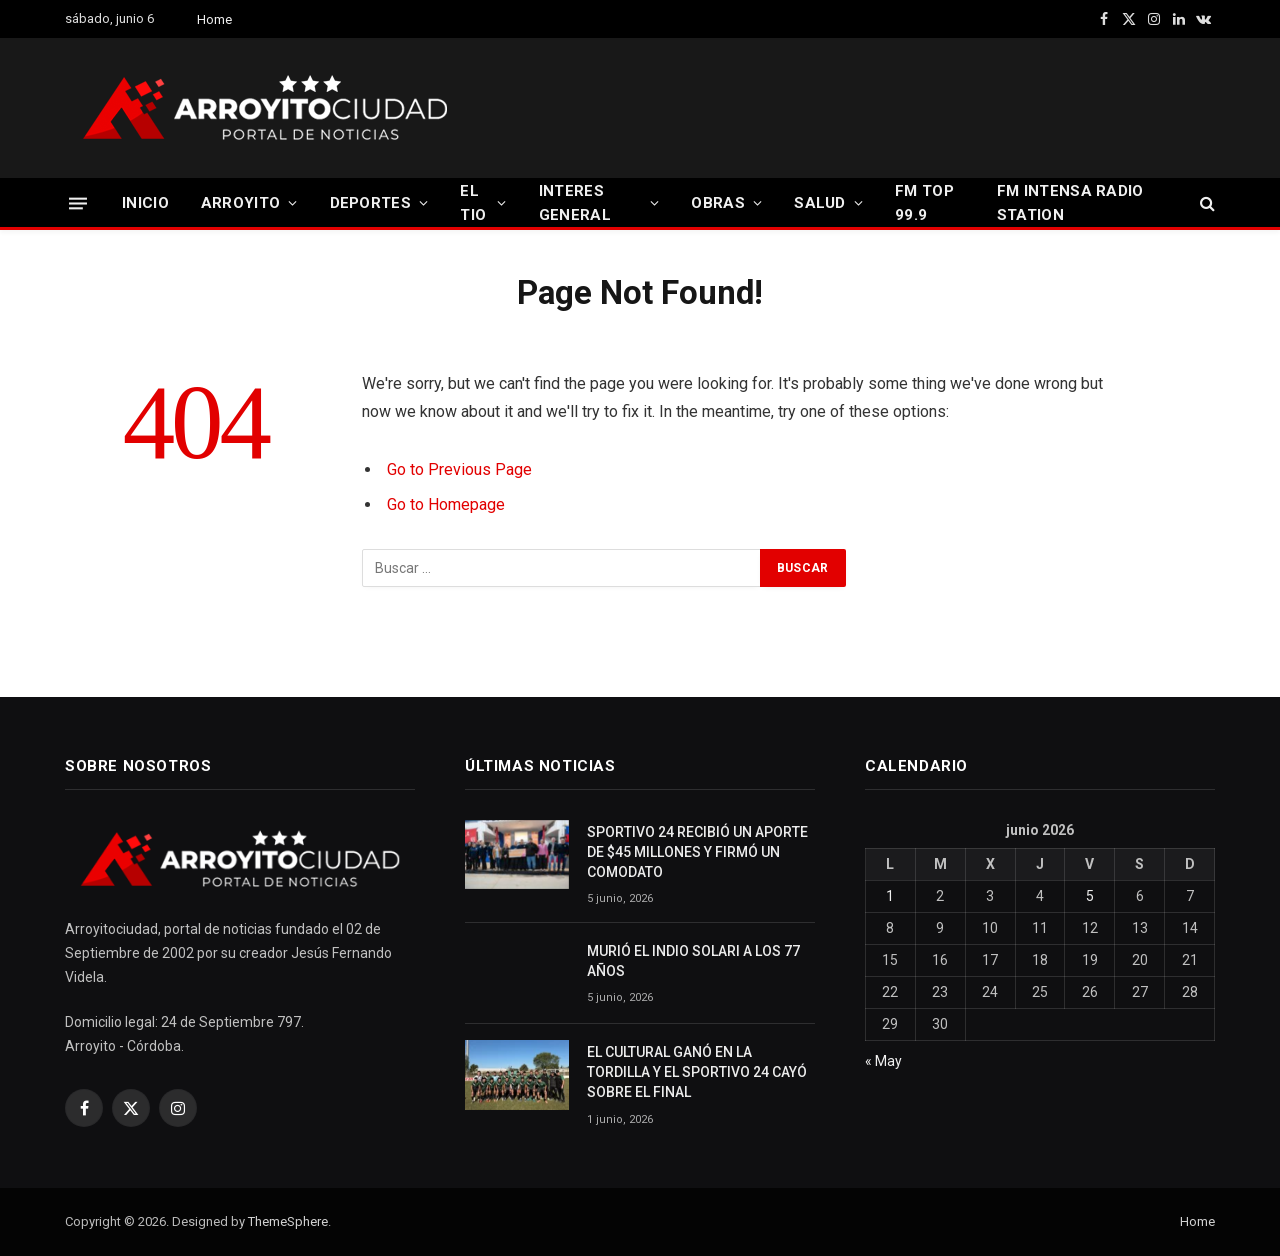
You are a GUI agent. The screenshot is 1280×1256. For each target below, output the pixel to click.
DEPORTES (370, 203)
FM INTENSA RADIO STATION (1070, 203)
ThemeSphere (288, 1221)
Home (214, 19)
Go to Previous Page (459, 469)
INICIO (145, 203)
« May (883, 1061)
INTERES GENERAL (575, 203)
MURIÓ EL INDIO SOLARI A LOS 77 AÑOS (693, 961)
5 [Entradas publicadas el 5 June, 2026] (1090, 896)
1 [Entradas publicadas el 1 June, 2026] (890, 896)
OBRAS (718, 203)
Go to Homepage (446, 504)
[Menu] (78, 202)
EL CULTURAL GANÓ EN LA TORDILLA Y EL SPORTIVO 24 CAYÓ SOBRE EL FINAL (697, 1072)
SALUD (820, 203)
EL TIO (473, 203)
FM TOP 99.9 (924, 203)
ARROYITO (240, 203)
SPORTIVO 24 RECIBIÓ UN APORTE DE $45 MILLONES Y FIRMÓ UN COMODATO (697, 852)
